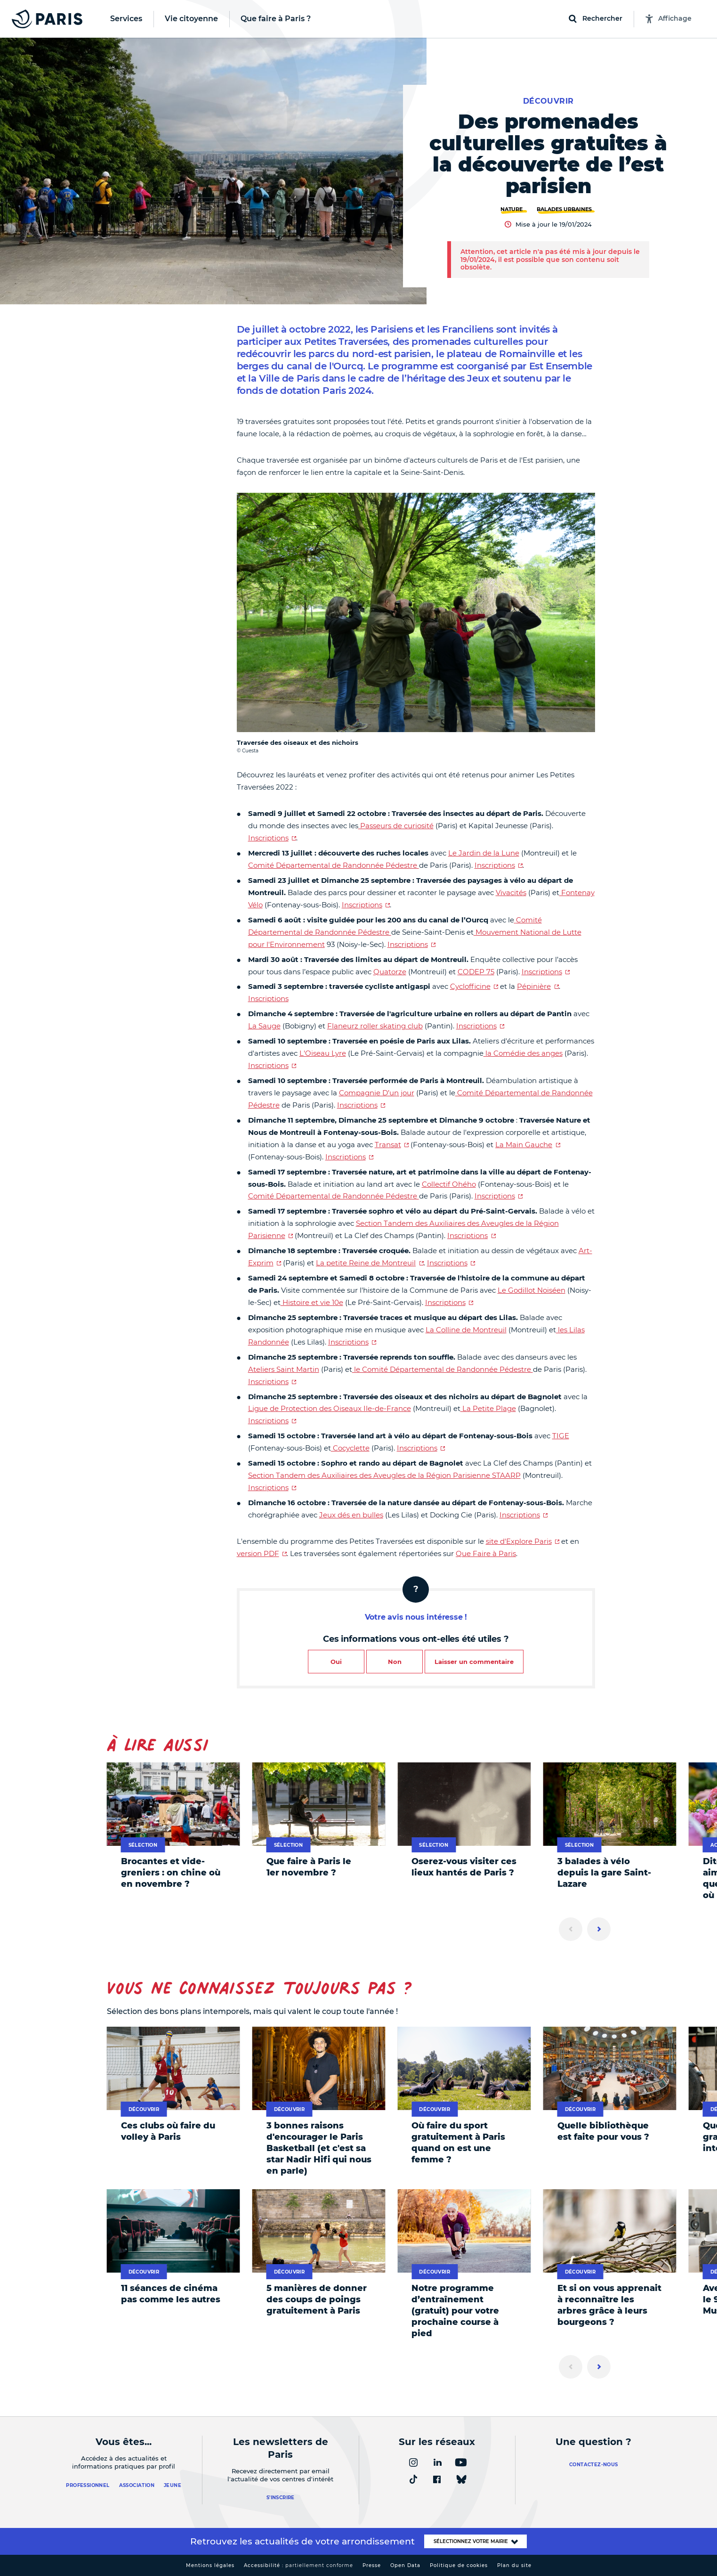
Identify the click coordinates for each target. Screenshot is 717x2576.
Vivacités (511, 892)
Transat (388, 1144)
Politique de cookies (459, 2565)
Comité (261, 1195)
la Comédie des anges (523, 1053)
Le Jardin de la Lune (483, 852)
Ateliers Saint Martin (283, 1369)
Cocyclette (350, 1447)
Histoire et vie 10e (312, 1302)
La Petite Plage (488, 1408)
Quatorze (389, 971)
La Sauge (264, 1025)
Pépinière (534, 986)
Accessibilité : (298, 2565)
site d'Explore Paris (519, 1541)
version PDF (258, 1553)
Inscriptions (268, 837)
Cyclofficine (470, 986)
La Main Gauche (523, 1144)
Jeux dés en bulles (351, 1514)
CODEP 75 (476, 971)
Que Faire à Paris (486, 1553)
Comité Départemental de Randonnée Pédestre (333, 865)
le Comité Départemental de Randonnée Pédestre (442, 1369)
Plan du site (514, 2565)
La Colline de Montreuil (466, 1329)
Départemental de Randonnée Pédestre (346, 1195)
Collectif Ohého (449, 1184)
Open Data (405, 2565)
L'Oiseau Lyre (322, 1053)
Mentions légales (210, 2565)
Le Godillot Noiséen (531, 1290)
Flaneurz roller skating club (375, 1025)
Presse (372, 2565)
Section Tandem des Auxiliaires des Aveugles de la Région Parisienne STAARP (384, 1475)
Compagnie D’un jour (376, 1092)
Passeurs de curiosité (396, 825)
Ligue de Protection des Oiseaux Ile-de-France (329, 1408)
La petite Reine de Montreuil (366, 1262)
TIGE (560, 1435)
